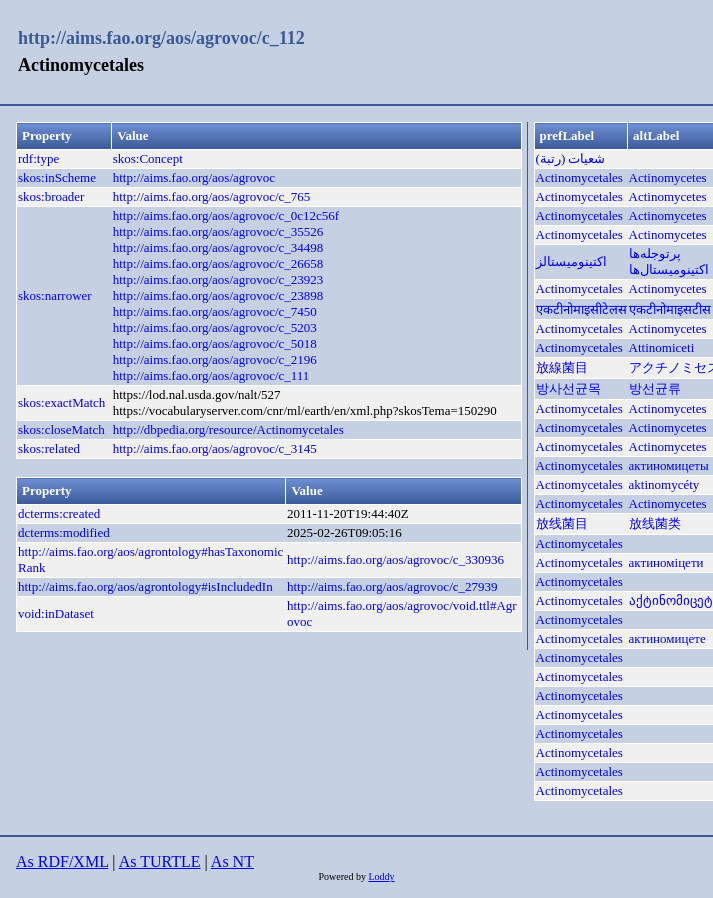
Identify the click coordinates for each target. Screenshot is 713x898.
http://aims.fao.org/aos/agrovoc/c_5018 (215, 343)
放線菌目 (562, 367)
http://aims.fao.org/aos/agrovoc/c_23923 (218, 279)
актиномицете (667, 638)
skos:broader (51, 196)
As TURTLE (160, 861)
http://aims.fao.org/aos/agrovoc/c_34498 (218, 247)
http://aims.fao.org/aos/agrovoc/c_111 (211, 375)
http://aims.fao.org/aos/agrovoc (194, 177)
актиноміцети (666, 562)
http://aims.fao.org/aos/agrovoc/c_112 (161, 38)
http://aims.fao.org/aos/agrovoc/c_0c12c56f (226, 215)
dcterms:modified (64, 532)
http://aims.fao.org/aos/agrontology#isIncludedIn (145, 586)
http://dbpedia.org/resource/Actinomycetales (228, 429)
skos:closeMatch (61, 429)
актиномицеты (669, 465)
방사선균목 (568, 388)
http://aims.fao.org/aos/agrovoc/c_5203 (215, 327)
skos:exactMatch (61, 402)
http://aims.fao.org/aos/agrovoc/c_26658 (218, 263)
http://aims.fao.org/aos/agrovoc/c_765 (212, 196)
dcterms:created (59, 513)
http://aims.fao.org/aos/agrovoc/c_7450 (215, 311)
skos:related (49, 448)
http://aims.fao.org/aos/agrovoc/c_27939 (392, 586)
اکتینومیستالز (571, 261)
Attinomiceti (662, 347)
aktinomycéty (664, 484)
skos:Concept (148, 158)
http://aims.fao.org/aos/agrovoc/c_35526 (218, 231)
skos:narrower (55, 295)
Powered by (343, 876)
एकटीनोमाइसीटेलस (581, 309)
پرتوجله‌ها (655, 253)
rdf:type (38, 158)
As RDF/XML (62, 861)
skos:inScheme (57, 177)
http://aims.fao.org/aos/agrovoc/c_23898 (218, 295)
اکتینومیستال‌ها (669, 269)
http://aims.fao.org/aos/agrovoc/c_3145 (215, 448)
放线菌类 (655, 523)
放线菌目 (562, 523)
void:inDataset (56, 613)
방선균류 (655, 388)
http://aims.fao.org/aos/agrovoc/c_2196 (215, 359)
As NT (232, 861)
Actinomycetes (668, 177)
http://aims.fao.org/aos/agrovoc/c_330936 (395, 559)
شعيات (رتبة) (571, 158)
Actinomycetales (579, 177)
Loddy (381, 876)
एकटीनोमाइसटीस (670, 309)
